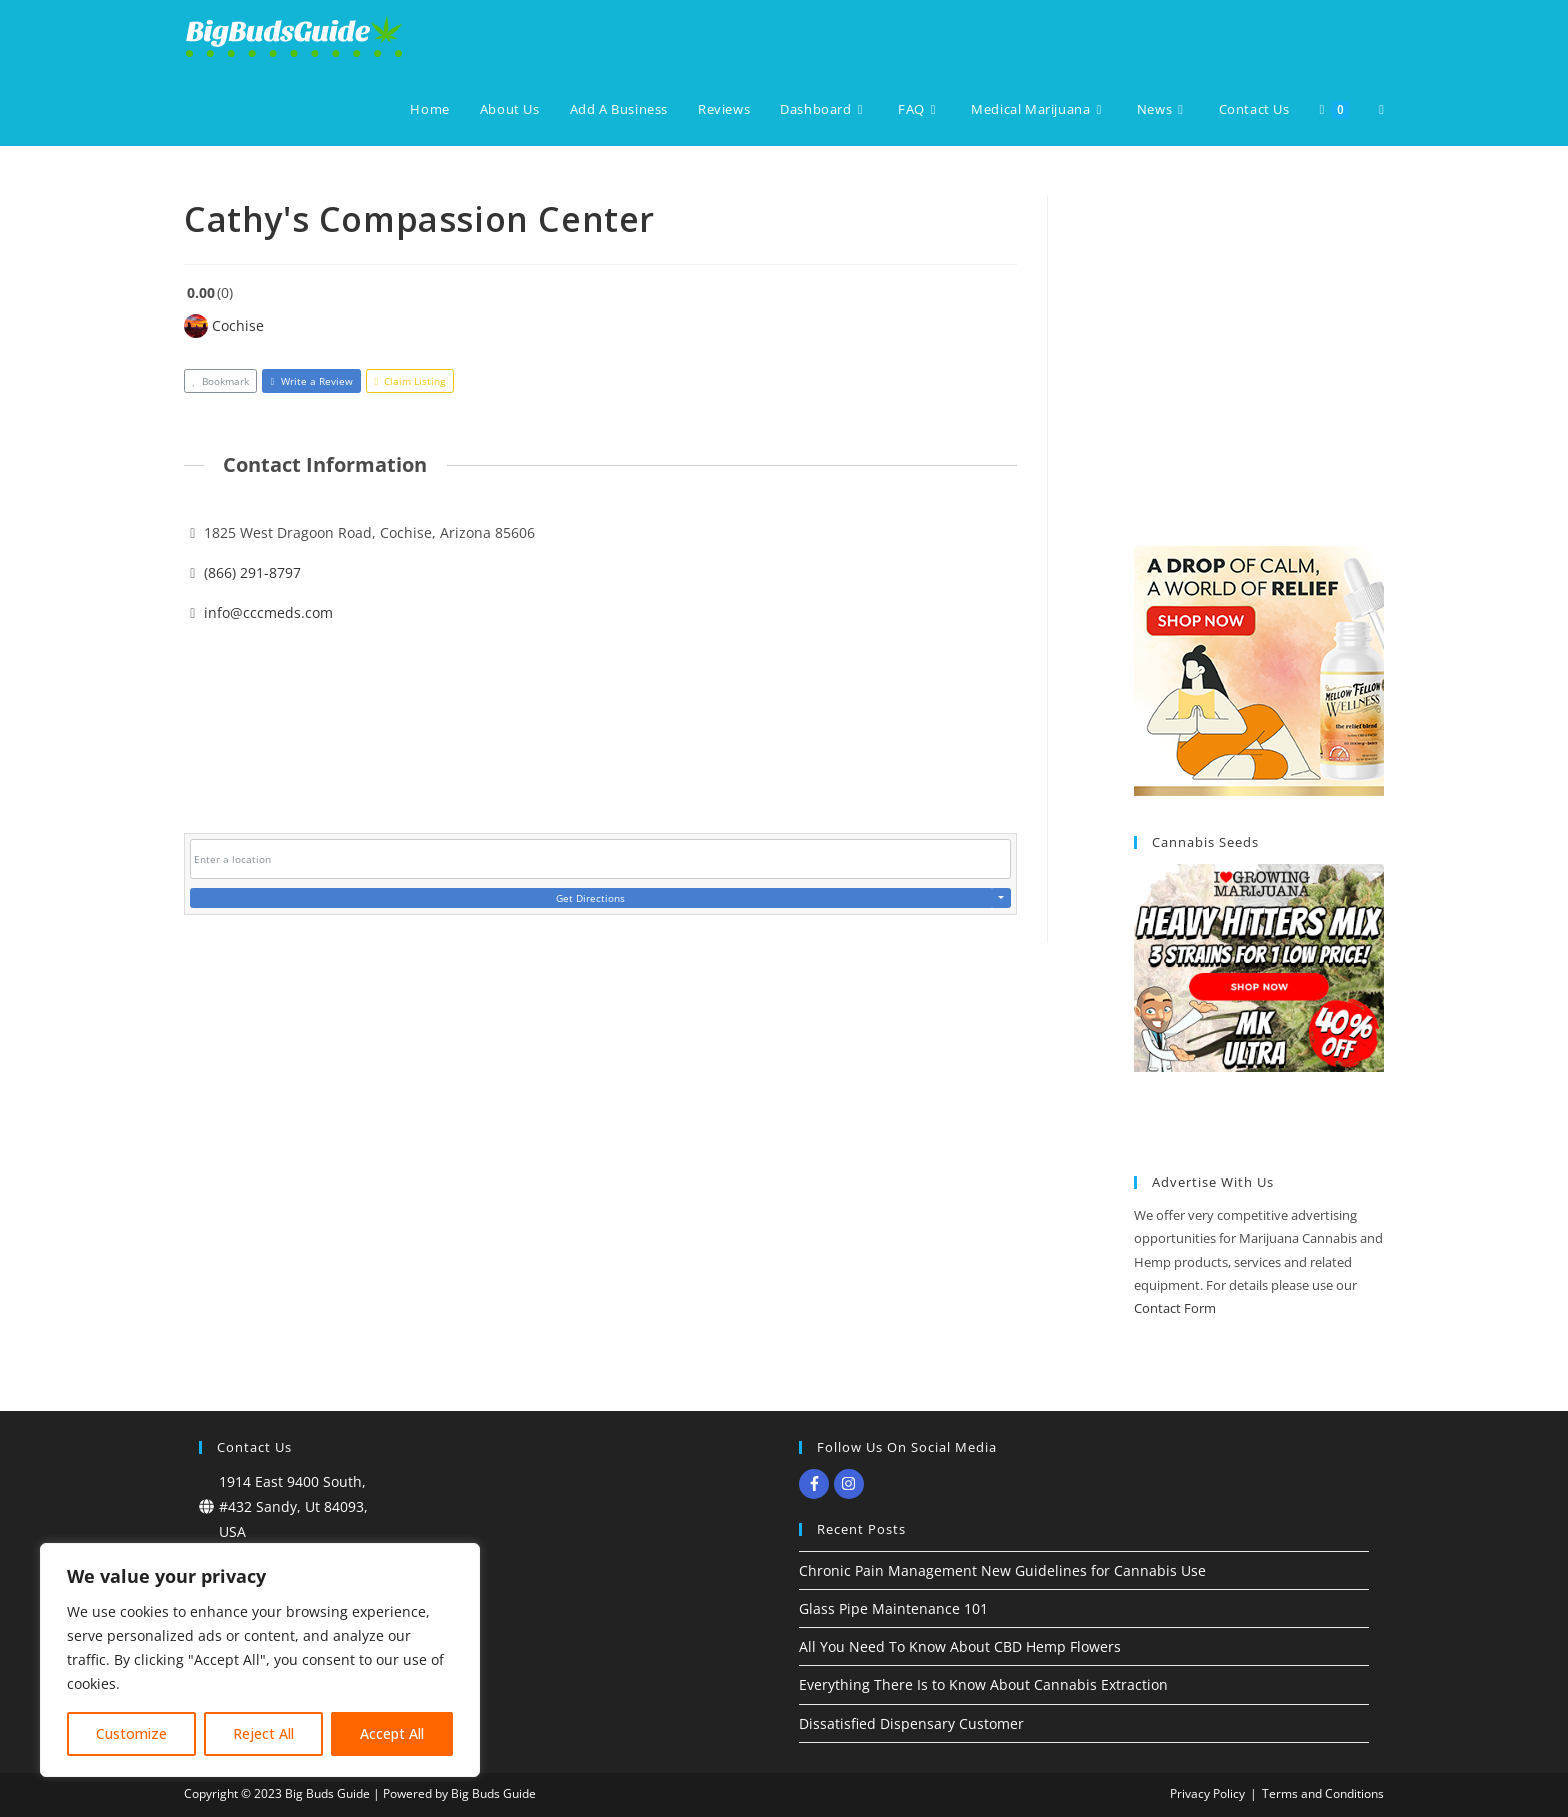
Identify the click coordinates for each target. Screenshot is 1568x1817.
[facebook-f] (816, 1484)
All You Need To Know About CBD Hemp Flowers (960, 1646)
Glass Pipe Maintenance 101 (893, 1608)
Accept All (392, 1733)
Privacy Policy (1207, 1793)
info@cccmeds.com (268, 612)
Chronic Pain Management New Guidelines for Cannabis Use (1002, 1570)
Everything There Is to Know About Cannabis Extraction (983, 1684)
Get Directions (590, 898)
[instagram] (851, 1484)
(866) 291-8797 (252, 572)
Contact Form (1175, 1308)
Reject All (263, 1733)
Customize (131, 1733)
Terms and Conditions (1323, 1793)
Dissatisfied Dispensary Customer (911, 1723)
